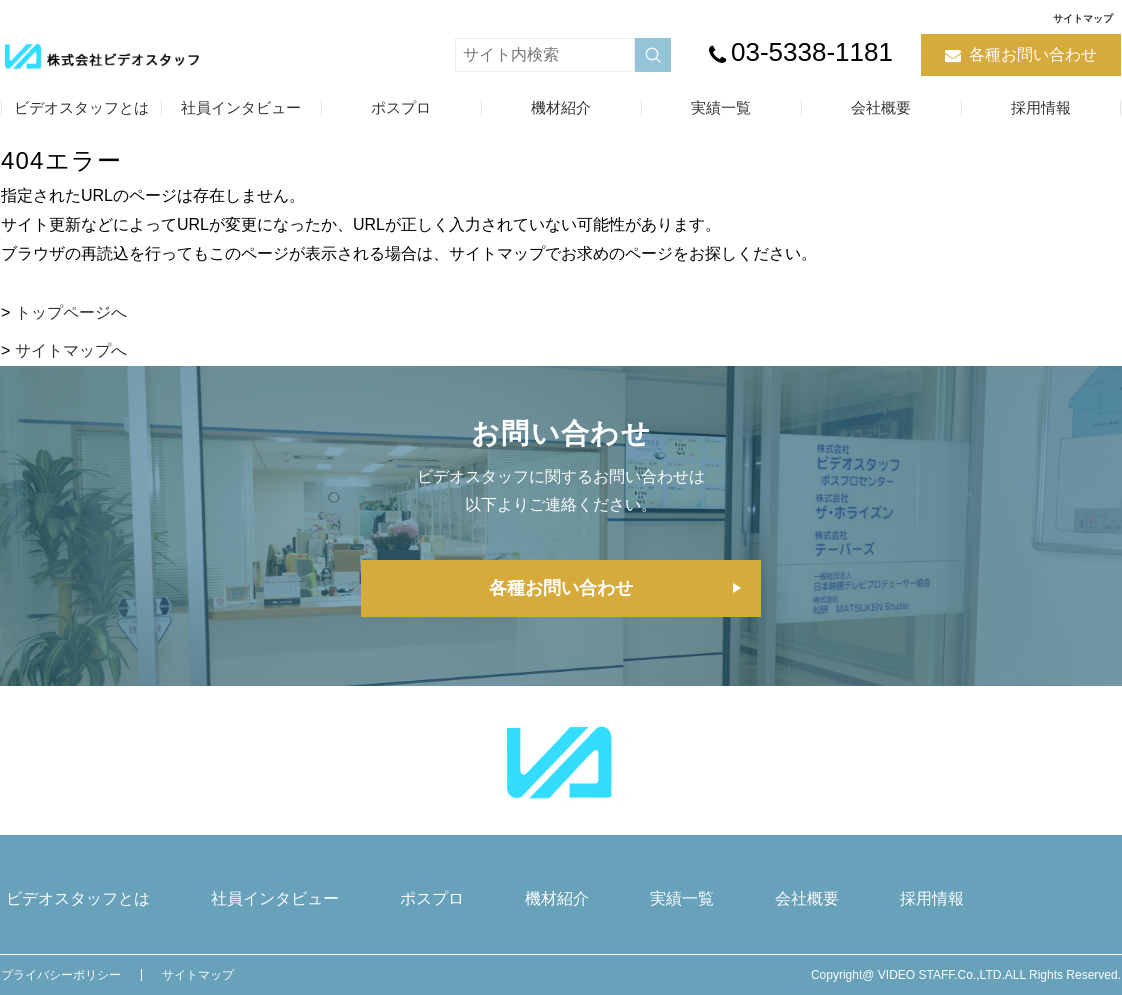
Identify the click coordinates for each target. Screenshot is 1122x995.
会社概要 (881, 107)
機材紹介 (561, 107)
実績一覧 (721, 107)
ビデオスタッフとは (81, 107)
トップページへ (71, 312)
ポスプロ (401, 107)
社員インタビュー (241, 107)
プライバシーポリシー (61, 975)
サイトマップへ (71, 350)
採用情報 (1041, 107)
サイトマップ (1083, 18)
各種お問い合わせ (1033, 54)
